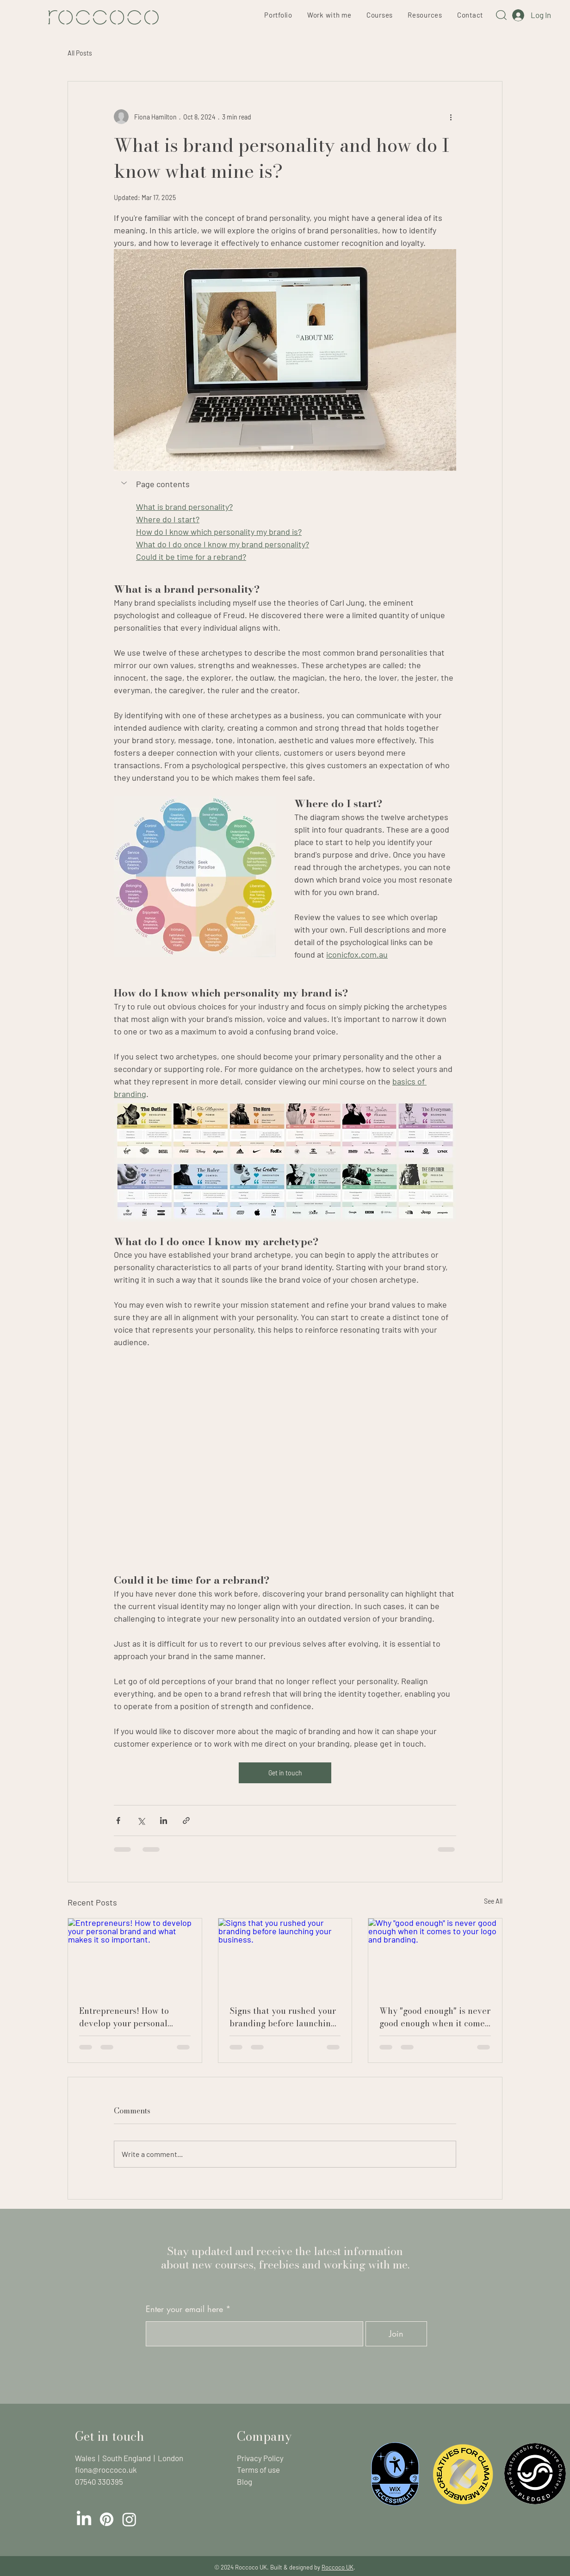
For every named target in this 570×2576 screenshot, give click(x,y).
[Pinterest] (107, 2519)
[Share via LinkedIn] (163, 1820)
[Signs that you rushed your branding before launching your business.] (285, 1955)
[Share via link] (186, 1820)
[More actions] (450, 116)
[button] (125, 483)
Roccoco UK (337, 2567)
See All (493, 1901)
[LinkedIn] (84, 2519)
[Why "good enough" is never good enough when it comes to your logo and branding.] (435, 1955)
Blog (244, 2481)
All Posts (80, 53)
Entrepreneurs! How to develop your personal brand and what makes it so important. (133, 2017)
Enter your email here (184, 2309)
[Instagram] (129, 2519)
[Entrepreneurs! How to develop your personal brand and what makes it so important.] (135, 1955)
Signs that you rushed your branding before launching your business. (282, 2017)
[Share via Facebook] (118, 1820)
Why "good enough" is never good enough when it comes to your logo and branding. (434, 2017)
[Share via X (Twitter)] (140, 1820)
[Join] (396, 2333)
